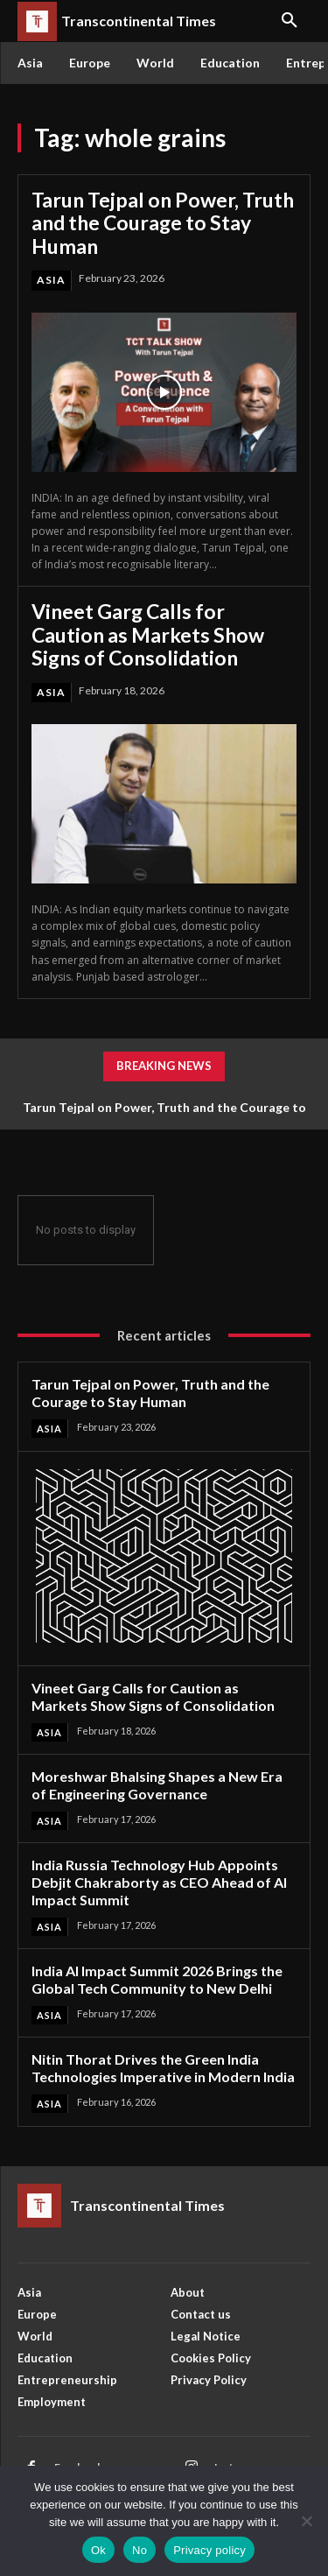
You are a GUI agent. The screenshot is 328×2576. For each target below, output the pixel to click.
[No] (306, 2521)
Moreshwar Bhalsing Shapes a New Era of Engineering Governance (157, 1785)
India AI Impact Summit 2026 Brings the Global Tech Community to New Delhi (157, 1979)
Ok (98, 2550)
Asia (51, 279)
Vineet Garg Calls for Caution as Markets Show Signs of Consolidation (147, 634)
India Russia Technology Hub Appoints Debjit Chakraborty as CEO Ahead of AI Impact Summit (159, 1882)
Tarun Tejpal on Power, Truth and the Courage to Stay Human (162, 222)
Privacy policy (209, 2550)
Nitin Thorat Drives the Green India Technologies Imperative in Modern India (163, 2068)
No (139, 2550)
